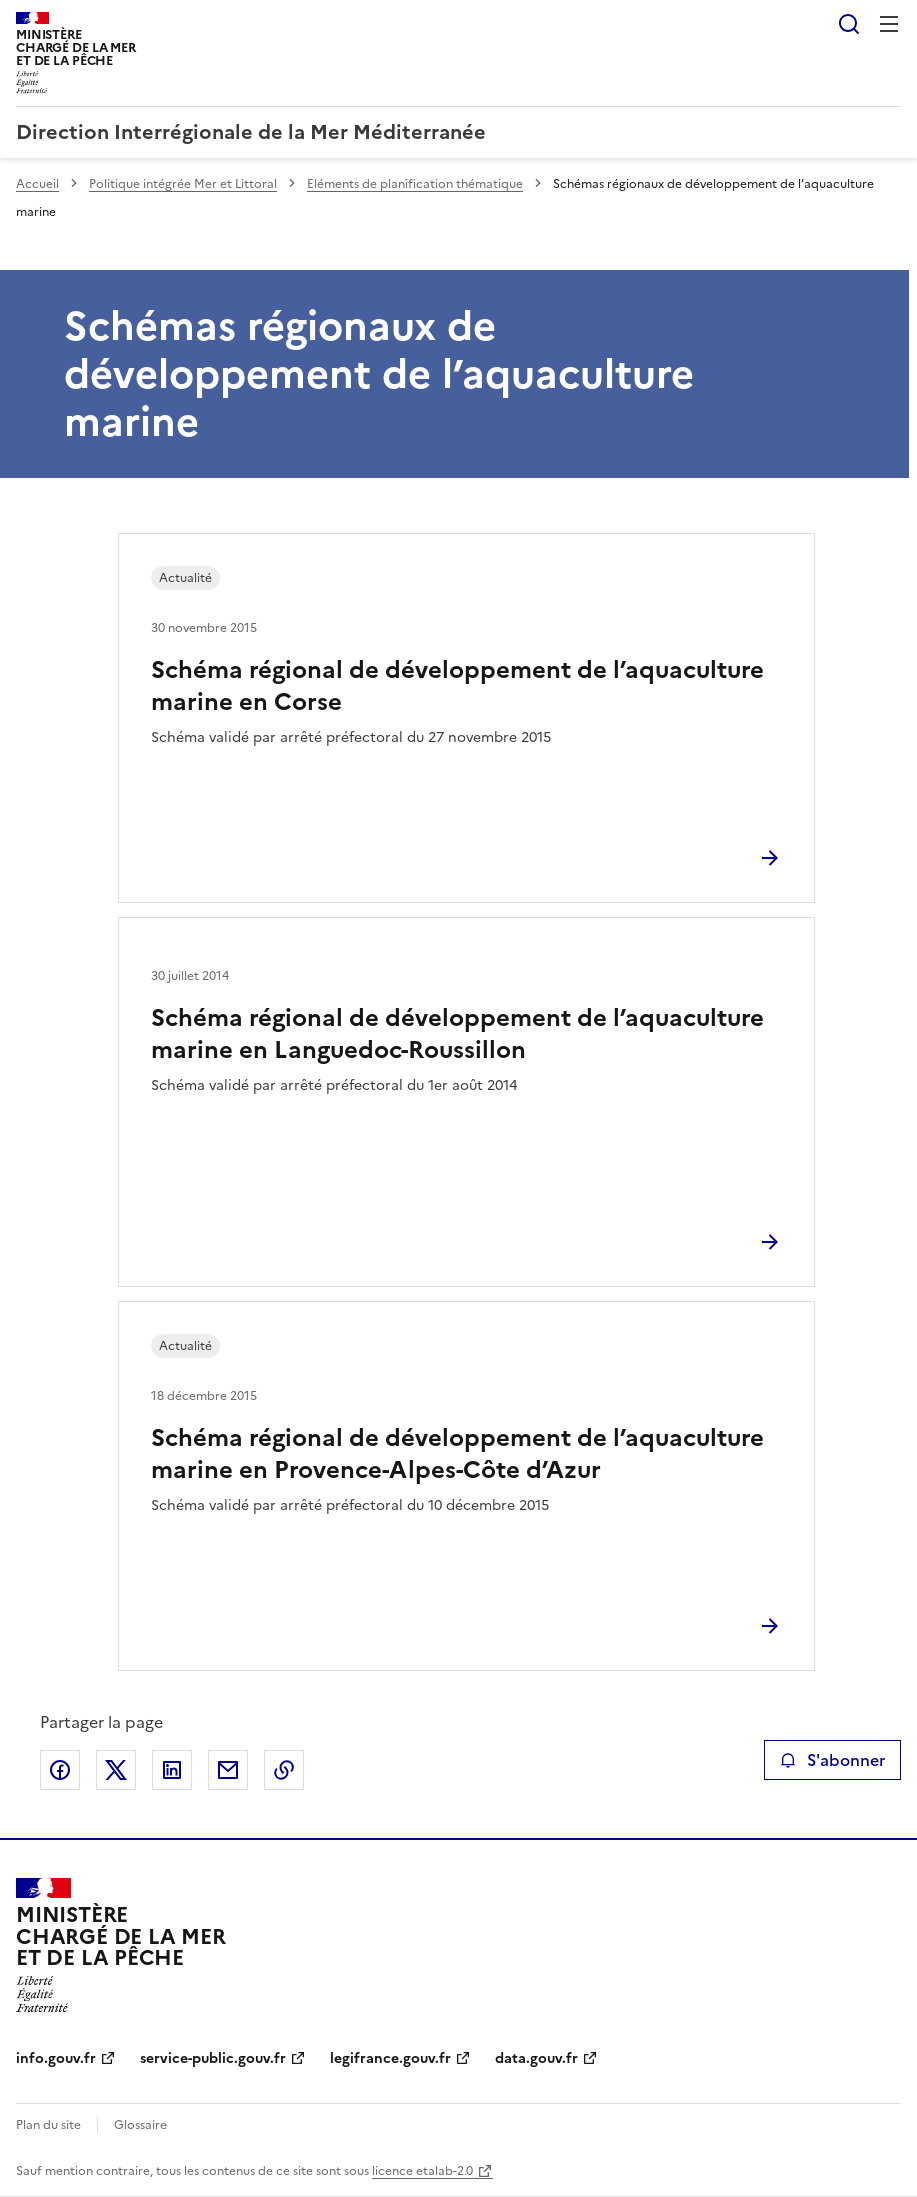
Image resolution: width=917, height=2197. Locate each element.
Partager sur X (116, 1770)
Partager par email (228, 1770)
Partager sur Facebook (60, 1770)
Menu (889, 24)
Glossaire (140, 2125)
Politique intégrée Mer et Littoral (183, 184)
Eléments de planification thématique (415, 184)
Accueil (37, 184)
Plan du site (48, 2125)
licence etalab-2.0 (422, 2171)
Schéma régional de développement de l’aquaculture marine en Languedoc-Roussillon (457, 1034)
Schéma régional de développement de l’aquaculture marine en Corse (457, 686)
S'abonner (832, 1760)
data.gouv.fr (536, 2058)
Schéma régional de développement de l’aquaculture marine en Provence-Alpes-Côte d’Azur (457, 1454)
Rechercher (849, 24)
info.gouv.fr (56, 2058)
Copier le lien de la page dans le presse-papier (284, 1770)
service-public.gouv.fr (213, 2058)
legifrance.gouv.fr (390, 2058)
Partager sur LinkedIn (172, 1770)
